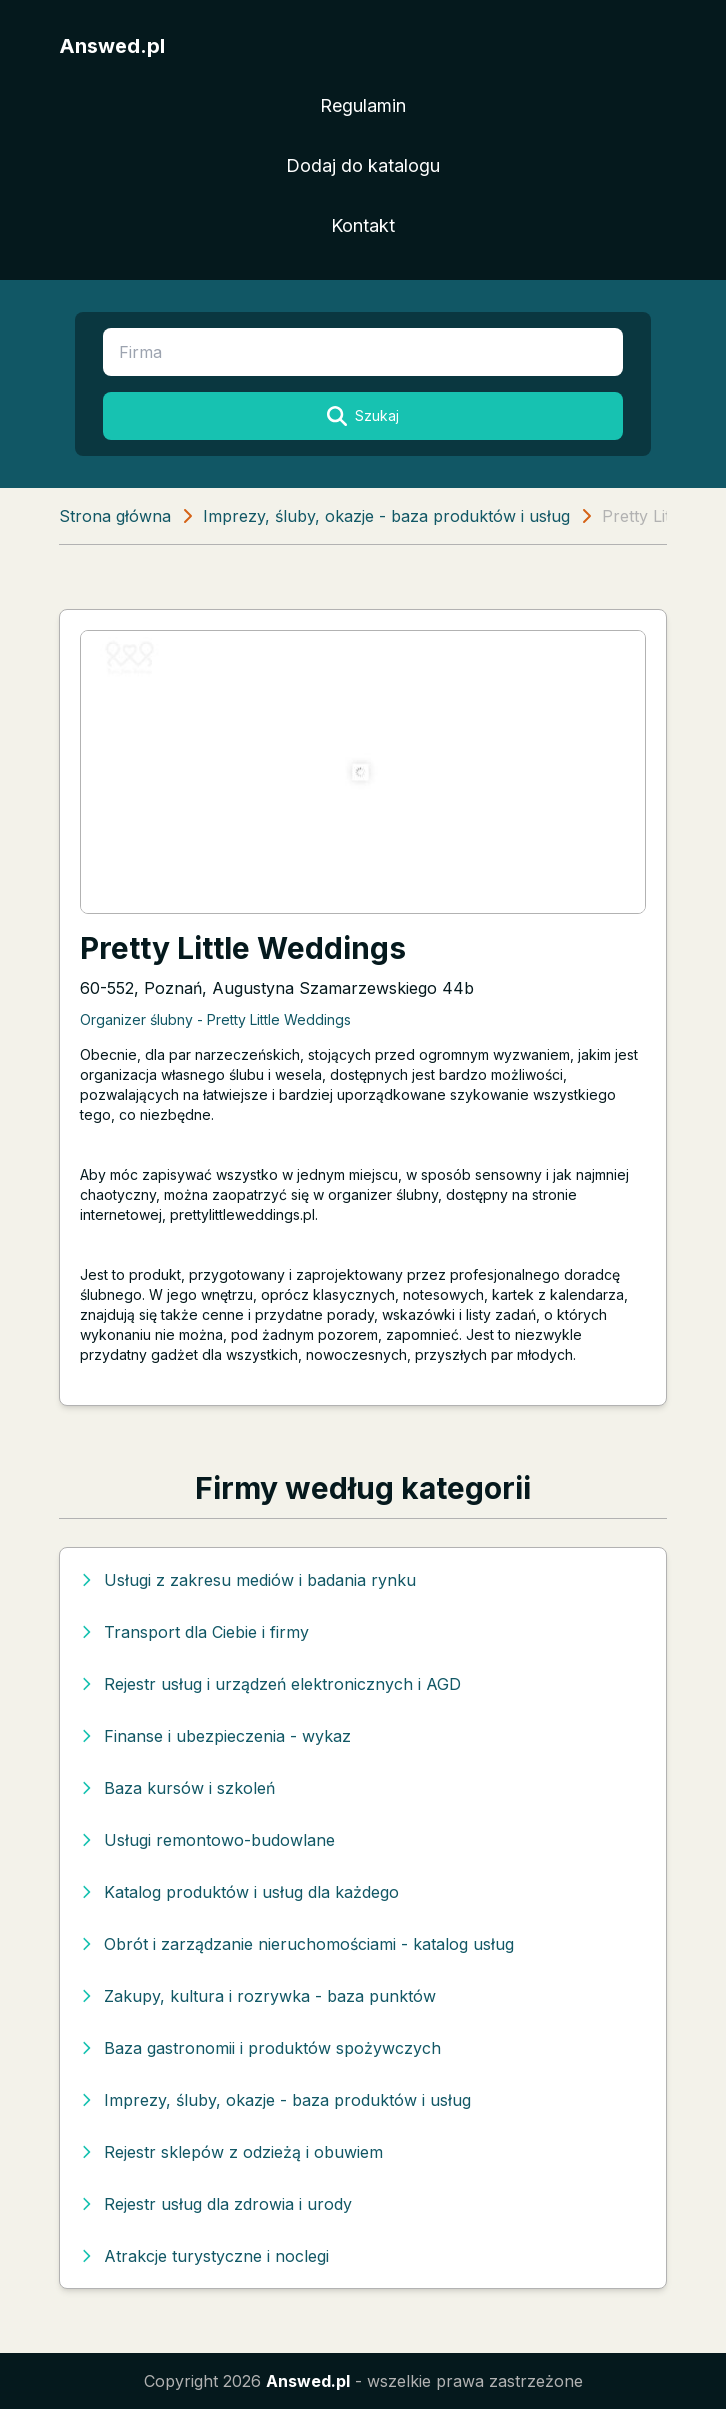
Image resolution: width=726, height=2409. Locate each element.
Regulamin (363, 105)
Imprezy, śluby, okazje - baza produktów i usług (386, 516)
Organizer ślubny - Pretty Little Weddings (215, 1019)
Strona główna (115, 516)
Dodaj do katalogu (363, 165)
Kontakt (363, 225)
